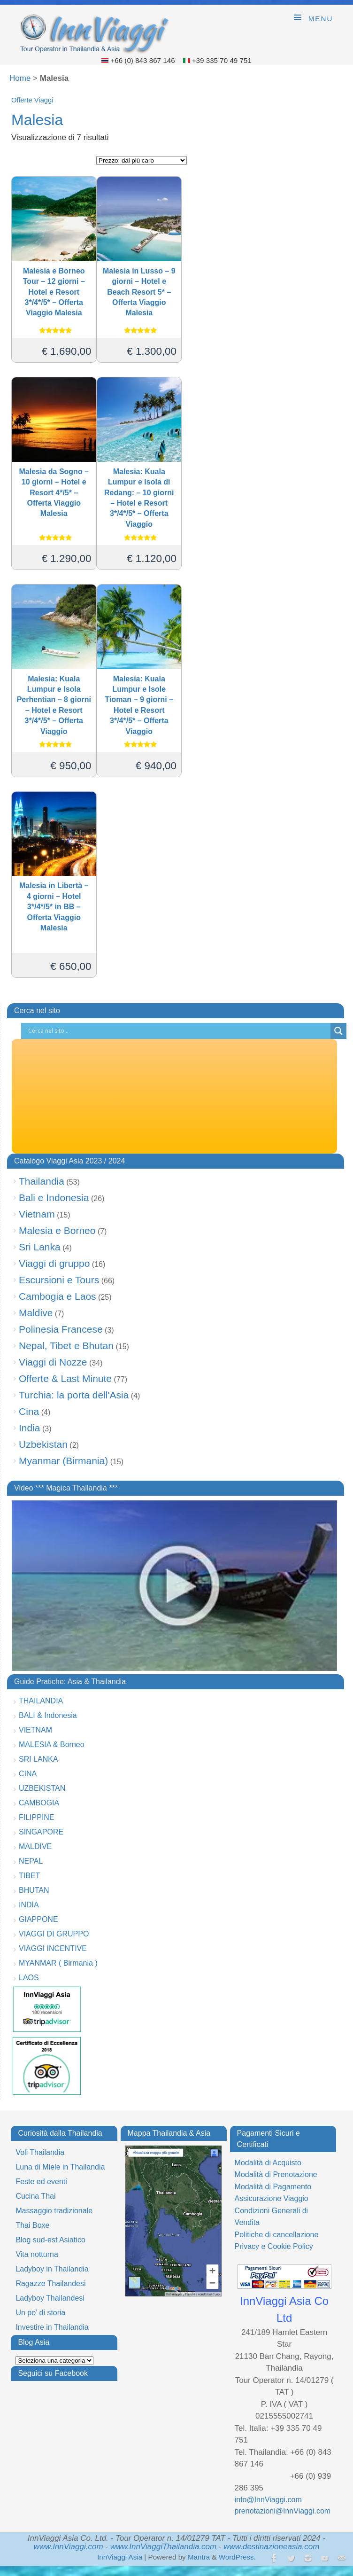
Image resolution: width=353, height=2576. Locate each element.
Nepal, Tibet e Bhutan (66, 1345)
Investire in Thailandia (51, 2327)
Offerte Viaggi (32, 100)
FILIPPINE (36, 1817)
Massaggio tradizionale (53, 2211)
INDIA (29, 1905)
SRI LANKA (38, 1759)
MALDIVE (35, 1846)
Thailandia (41, 1181)
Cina (29, 1411)
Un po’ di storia (40, 2313)
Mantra (199, 2557)
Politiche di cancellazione (277, 2235)
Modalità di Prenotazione (276, 2174)
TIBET (29, 1876)
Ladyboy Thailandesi (49, 2298)
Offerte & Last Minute (65, 1378)
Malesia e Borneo (57, 1230)
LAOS (29, 1978)
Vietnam (37, 1214)
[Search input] (178, 1031)
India (29, 1427)
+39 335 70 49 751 (222, 60)
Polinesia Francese (61, 1329)
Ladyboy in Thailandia (51, 2269)
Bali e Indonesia (54, 1197)
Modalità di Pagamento (273, 2187)
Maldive (36, 1312)
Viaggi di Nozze (53, 1362)
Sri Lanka (40, 1246)
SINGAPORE (41, 1832)
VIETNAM (35, 1730)
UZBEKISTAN (42, 1788)
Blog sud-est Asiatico (50, 2240)
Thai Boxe (32, 2225)
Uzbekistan (43, 1444)
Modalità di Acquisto (268, 2163)
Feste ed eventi (41, 2182)
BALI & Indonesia (48, 1715)
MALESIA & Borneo (51, 1745)
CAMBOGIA (39, 1803)
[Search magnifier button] (338, 1031)
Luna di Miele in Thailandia (60, 2167)
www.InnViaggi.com (68, 2546)
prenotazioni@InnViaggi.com (283, 2511)
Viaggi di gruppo (54, 1263)
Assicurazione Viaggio (271, 2198)
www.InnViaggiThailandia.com (163, 2546)
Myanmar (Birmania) (63, 1460)
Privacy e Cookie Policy (274, 2246)
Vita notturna (36, 2254)
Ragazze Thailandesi (50, 2283)
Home (20, 78)
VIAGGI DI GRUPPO (54, 1934)
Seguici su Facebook (53, 2373)
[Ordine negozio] (141, 160)
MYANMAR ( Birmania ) (58, 1963)
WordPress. (237, 2557)
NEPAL (31, 1861)
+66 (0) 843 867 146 (143, 60)
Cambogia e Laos (57, 1296)
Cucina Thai (35, 2196)
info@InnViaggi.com (268, 2500)
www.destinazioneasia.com (271, 2546)
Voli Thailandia (39, 2152)
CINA (28, 1774)
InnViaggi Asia (119, 2557)
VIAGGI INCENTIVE (53, 1948)
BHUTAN (34, 1890)
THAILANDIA (41, 1701)
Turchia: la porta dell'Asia (74, 1394)
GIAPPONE (38, 1919)
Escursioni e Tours (59, 1279)
